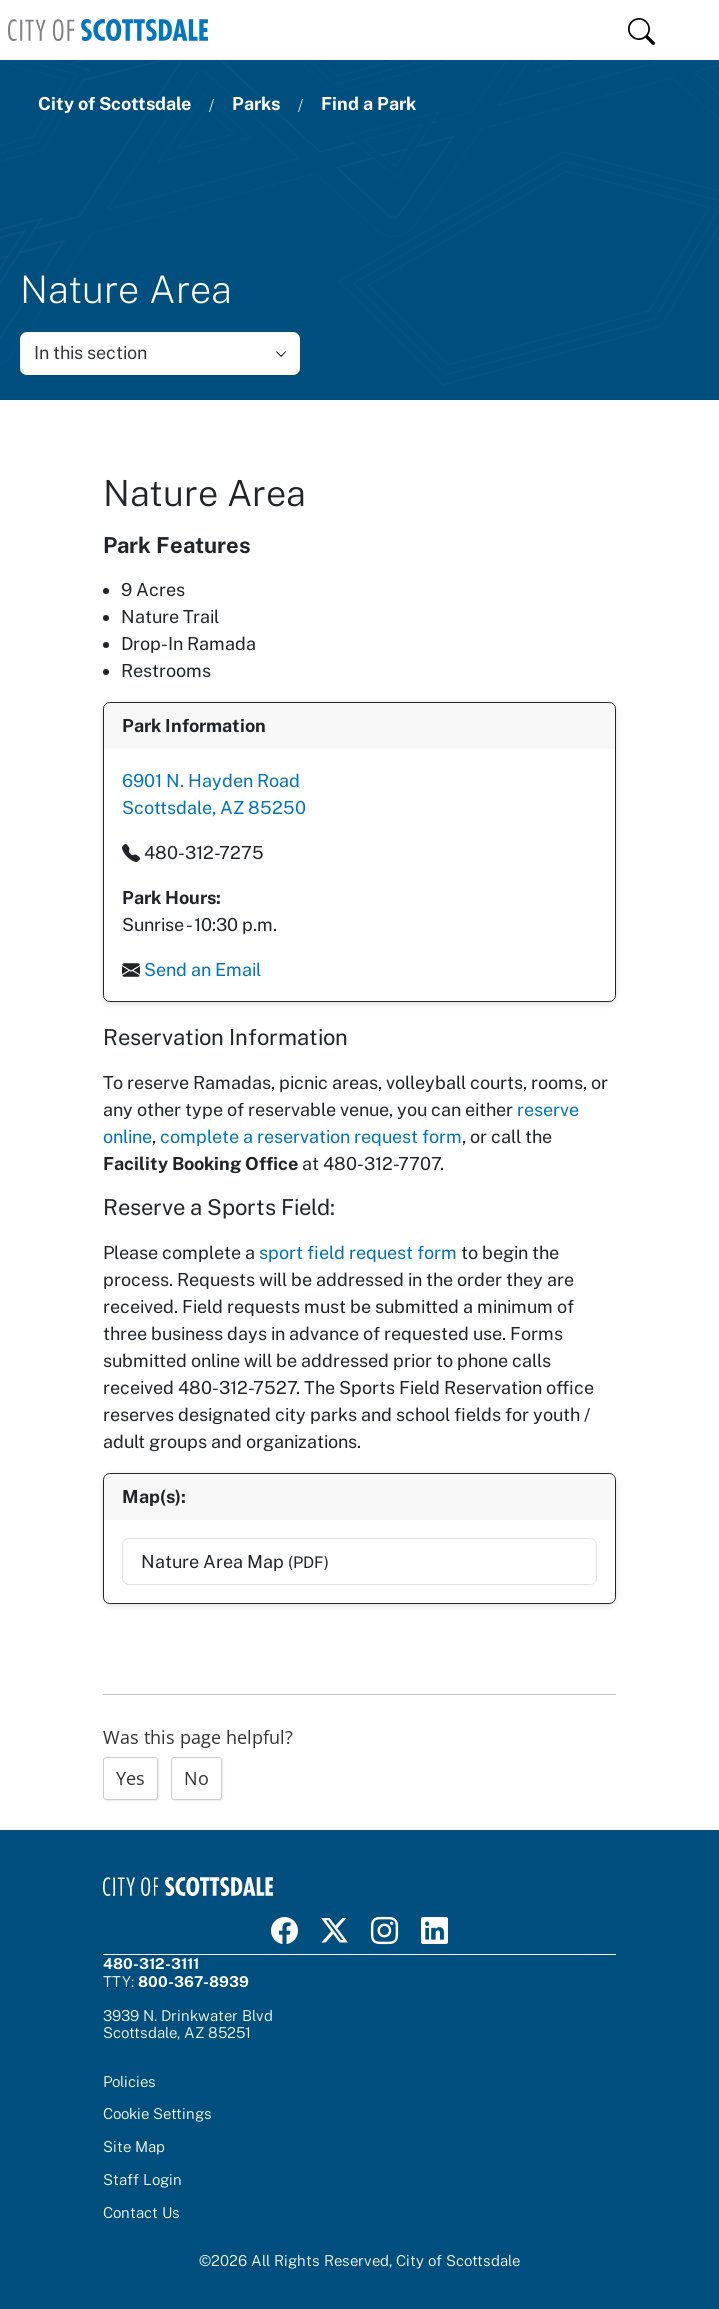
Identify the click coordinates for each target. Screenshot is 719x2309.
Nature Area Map (234, 1558)
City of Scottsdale (114, 103)
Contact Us (141, 2208)
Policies (129, 2077)
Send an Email (201, 968)
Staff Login (142, 2175)
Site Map (134, 2142)
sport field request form (358, 1250)
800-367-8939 (193, 1977)
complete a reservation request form (311, 1134)
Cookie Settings (157, 2109)
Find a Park (368, 103)
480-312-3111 (151, 1959)
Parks (256, 103)
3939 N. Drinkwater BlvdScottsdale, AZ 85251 (188, 2019)
